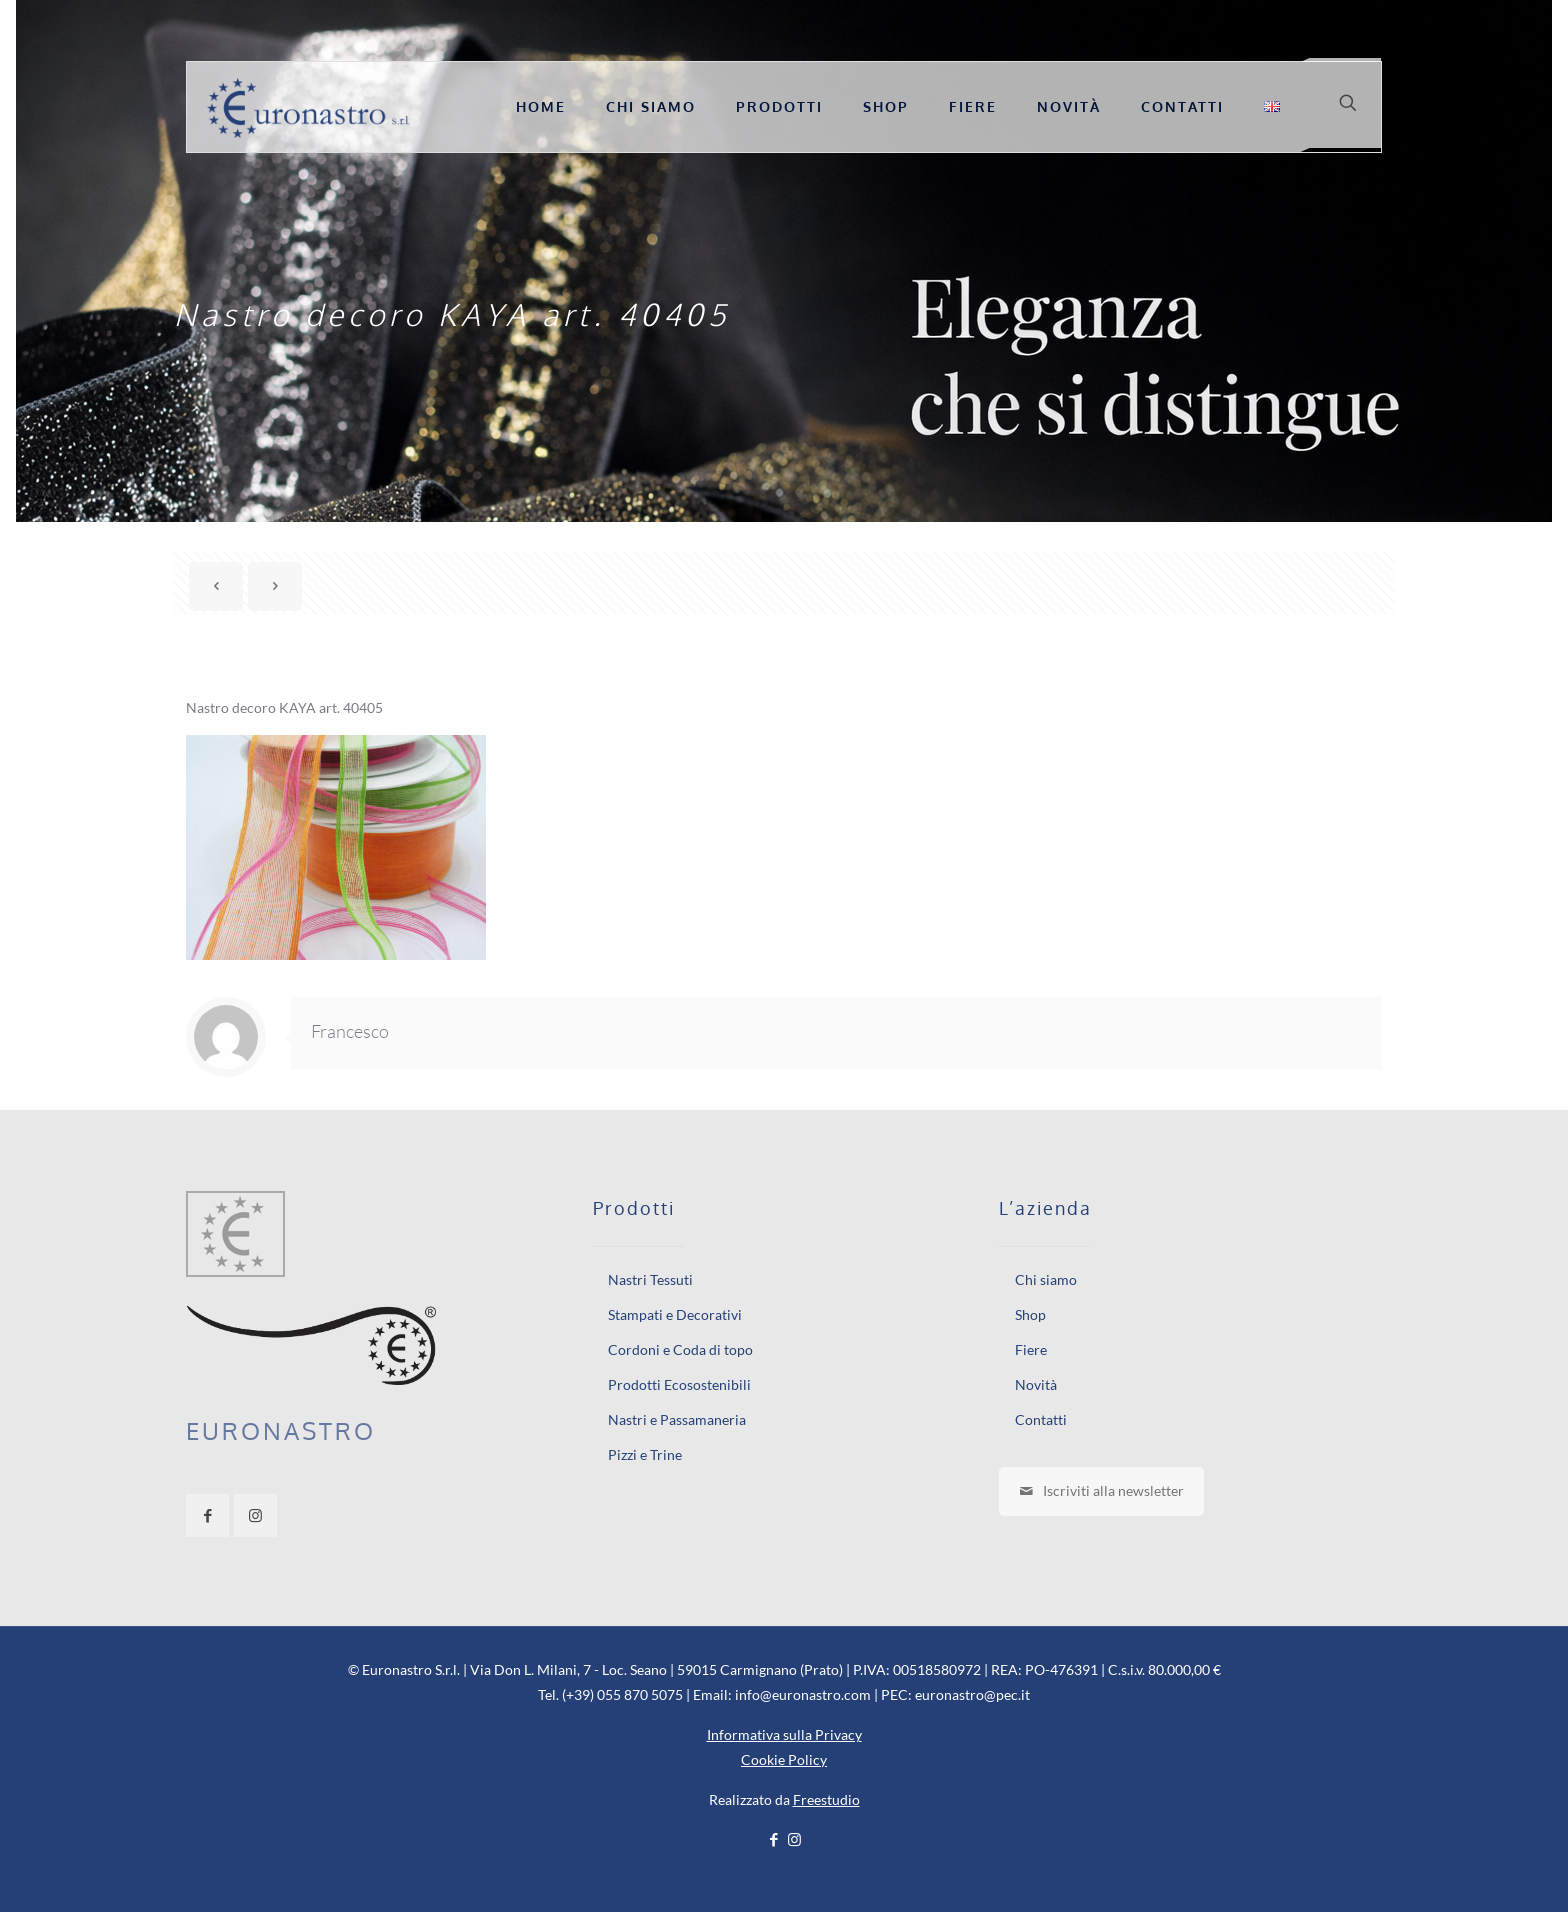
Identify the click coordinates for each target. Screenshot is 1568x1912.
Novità (1036, 1384)
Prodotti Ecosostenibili (679, 1384)
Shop (1030, 1314)
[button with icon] (207, 1515)
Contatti (1041, 1419)
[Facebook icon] (773, 1839)
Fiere (1031, 1349)
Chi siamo (1046, 1279)
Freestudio (826, 1799)
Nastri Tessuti (650, 1279)
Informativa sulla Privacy (784, 1734)
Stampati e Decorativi (675, 1314)
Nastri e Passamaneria (677, 1419)
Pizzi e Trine (645, 1454)
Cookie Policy (784, 1759)
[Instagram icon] (794, 1839)
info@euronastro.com (803, 1694)
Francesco (350, 1031)
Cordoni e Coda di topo (680, 1349)
